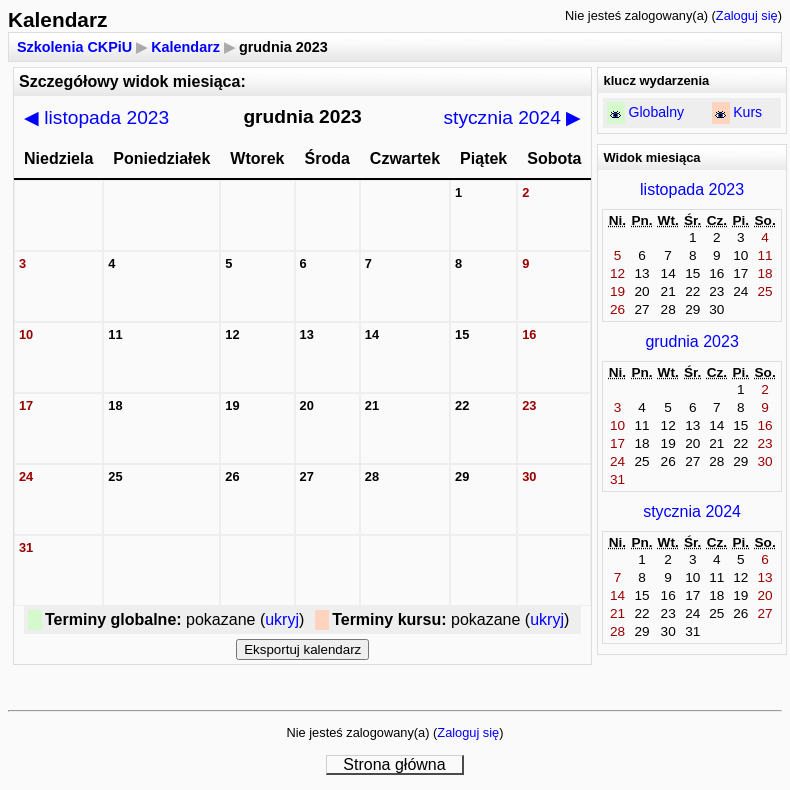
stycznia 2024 (513, 117)
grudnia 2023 (691, 341)
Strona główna (394, 764)
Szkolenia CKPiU (74, 47)
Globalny (656, 112)
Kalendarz (185, 47)
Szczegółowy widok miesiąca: (132, 81)
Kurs (747, 112)
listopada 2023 (96, 117)
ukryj (282, 619)
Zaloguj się (747, 15)
